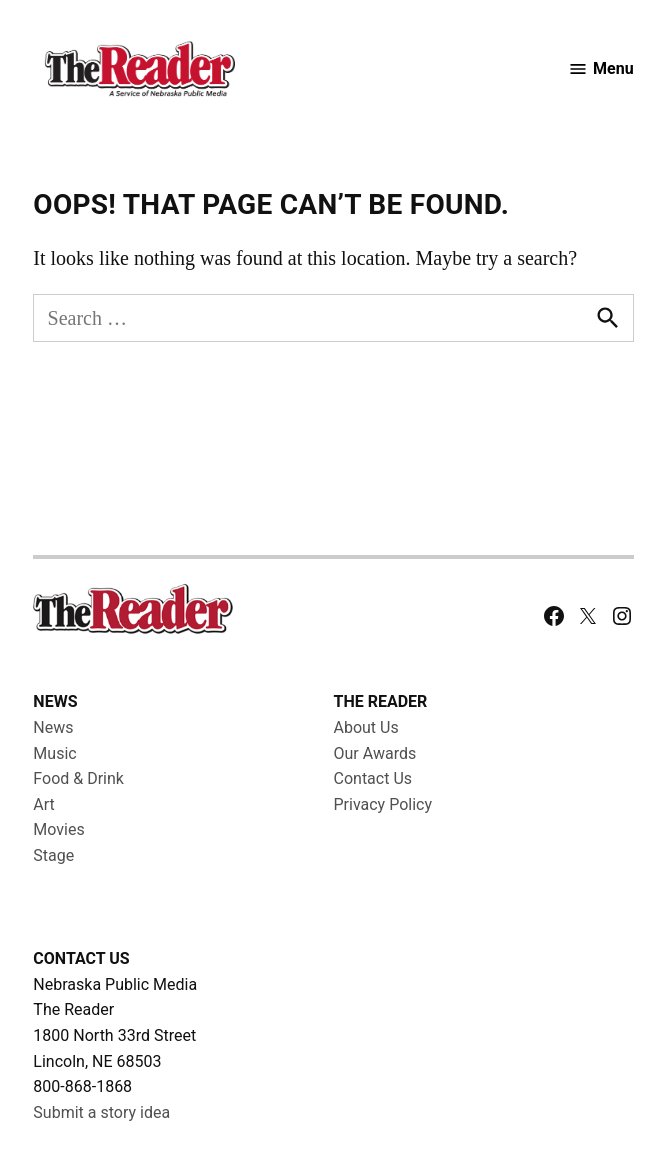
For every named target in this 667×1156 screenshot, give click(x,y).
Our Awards (375, 753)
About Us (366, 727)
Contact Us (373, 778)
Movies (58, 829)
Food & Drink (78, 778)
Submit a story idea (101, 1112)
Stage (53, 855)
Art (43, 804)
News (53, 727)
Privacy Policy (383, 804)
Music (54, 753)
